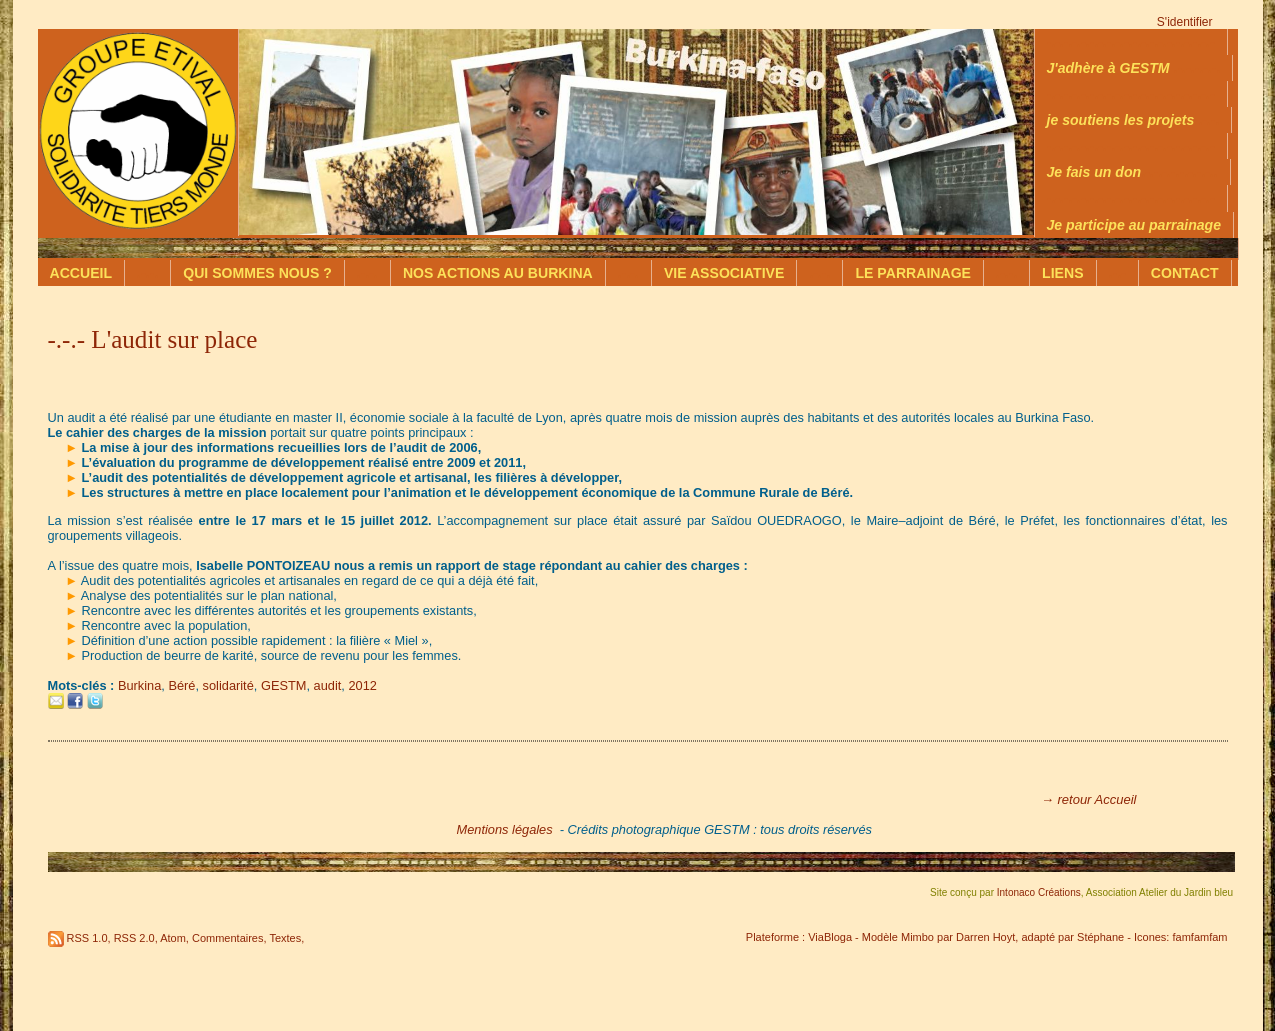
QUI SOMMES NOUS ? (257, 273)
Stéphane (1100, 937)
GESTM (284, 685)
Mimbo (917, 937)
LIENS (1062, 273)
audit (328, 685)
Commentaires (228, 938)
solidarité (228, 685)
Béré (181, 685)
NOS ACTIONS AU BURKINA (498, 273)
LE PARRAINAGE (913, 273)
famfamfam (1199, 937)
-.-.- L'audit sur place (153, 339)
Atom (173, 938)
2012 (362, 685)
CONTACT (1185, 273)
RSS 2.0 (134, 938)
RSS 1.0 (87, 938)
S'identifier (1185, 22)
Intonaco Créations (1039, 892)
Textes (285, 938)
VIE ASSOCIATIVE (724, 273)
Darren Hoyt (985, 937)
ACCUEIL (81, 273)
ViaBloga (830, 937)
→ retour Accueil (1089, 799)
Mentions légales (505, 829)
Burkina (139, 685)
